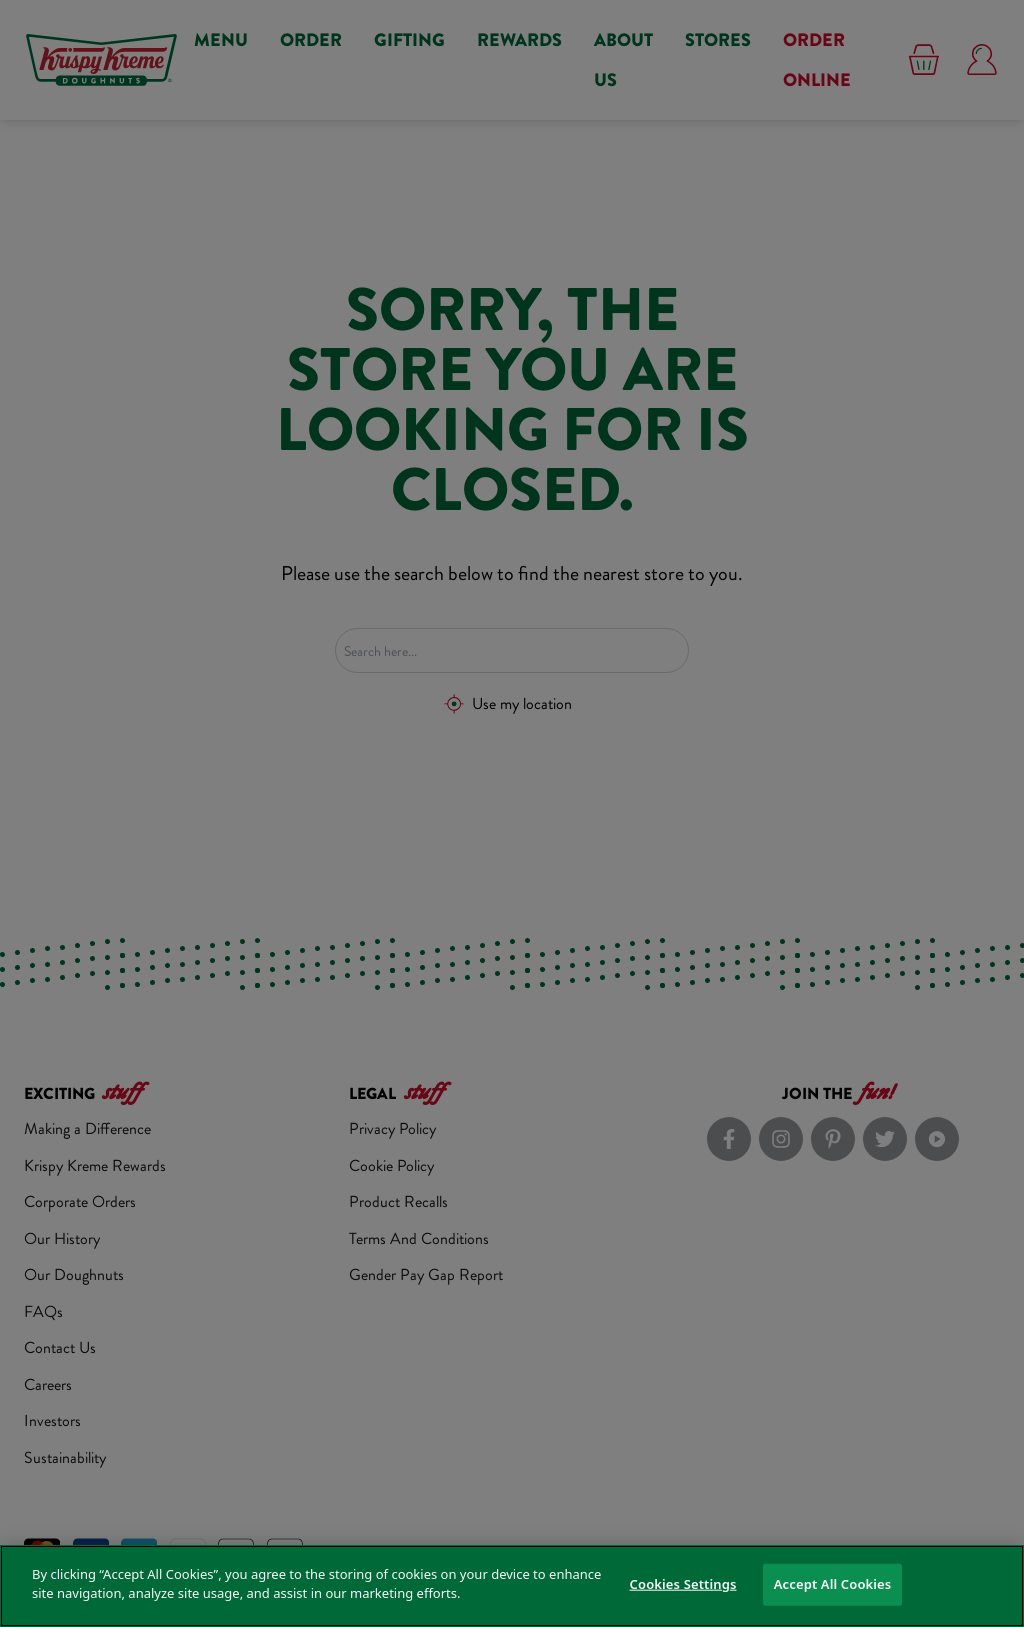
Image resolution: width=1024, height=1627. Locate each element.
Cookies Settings (683, 1584)
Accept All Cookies (833, 1584)
